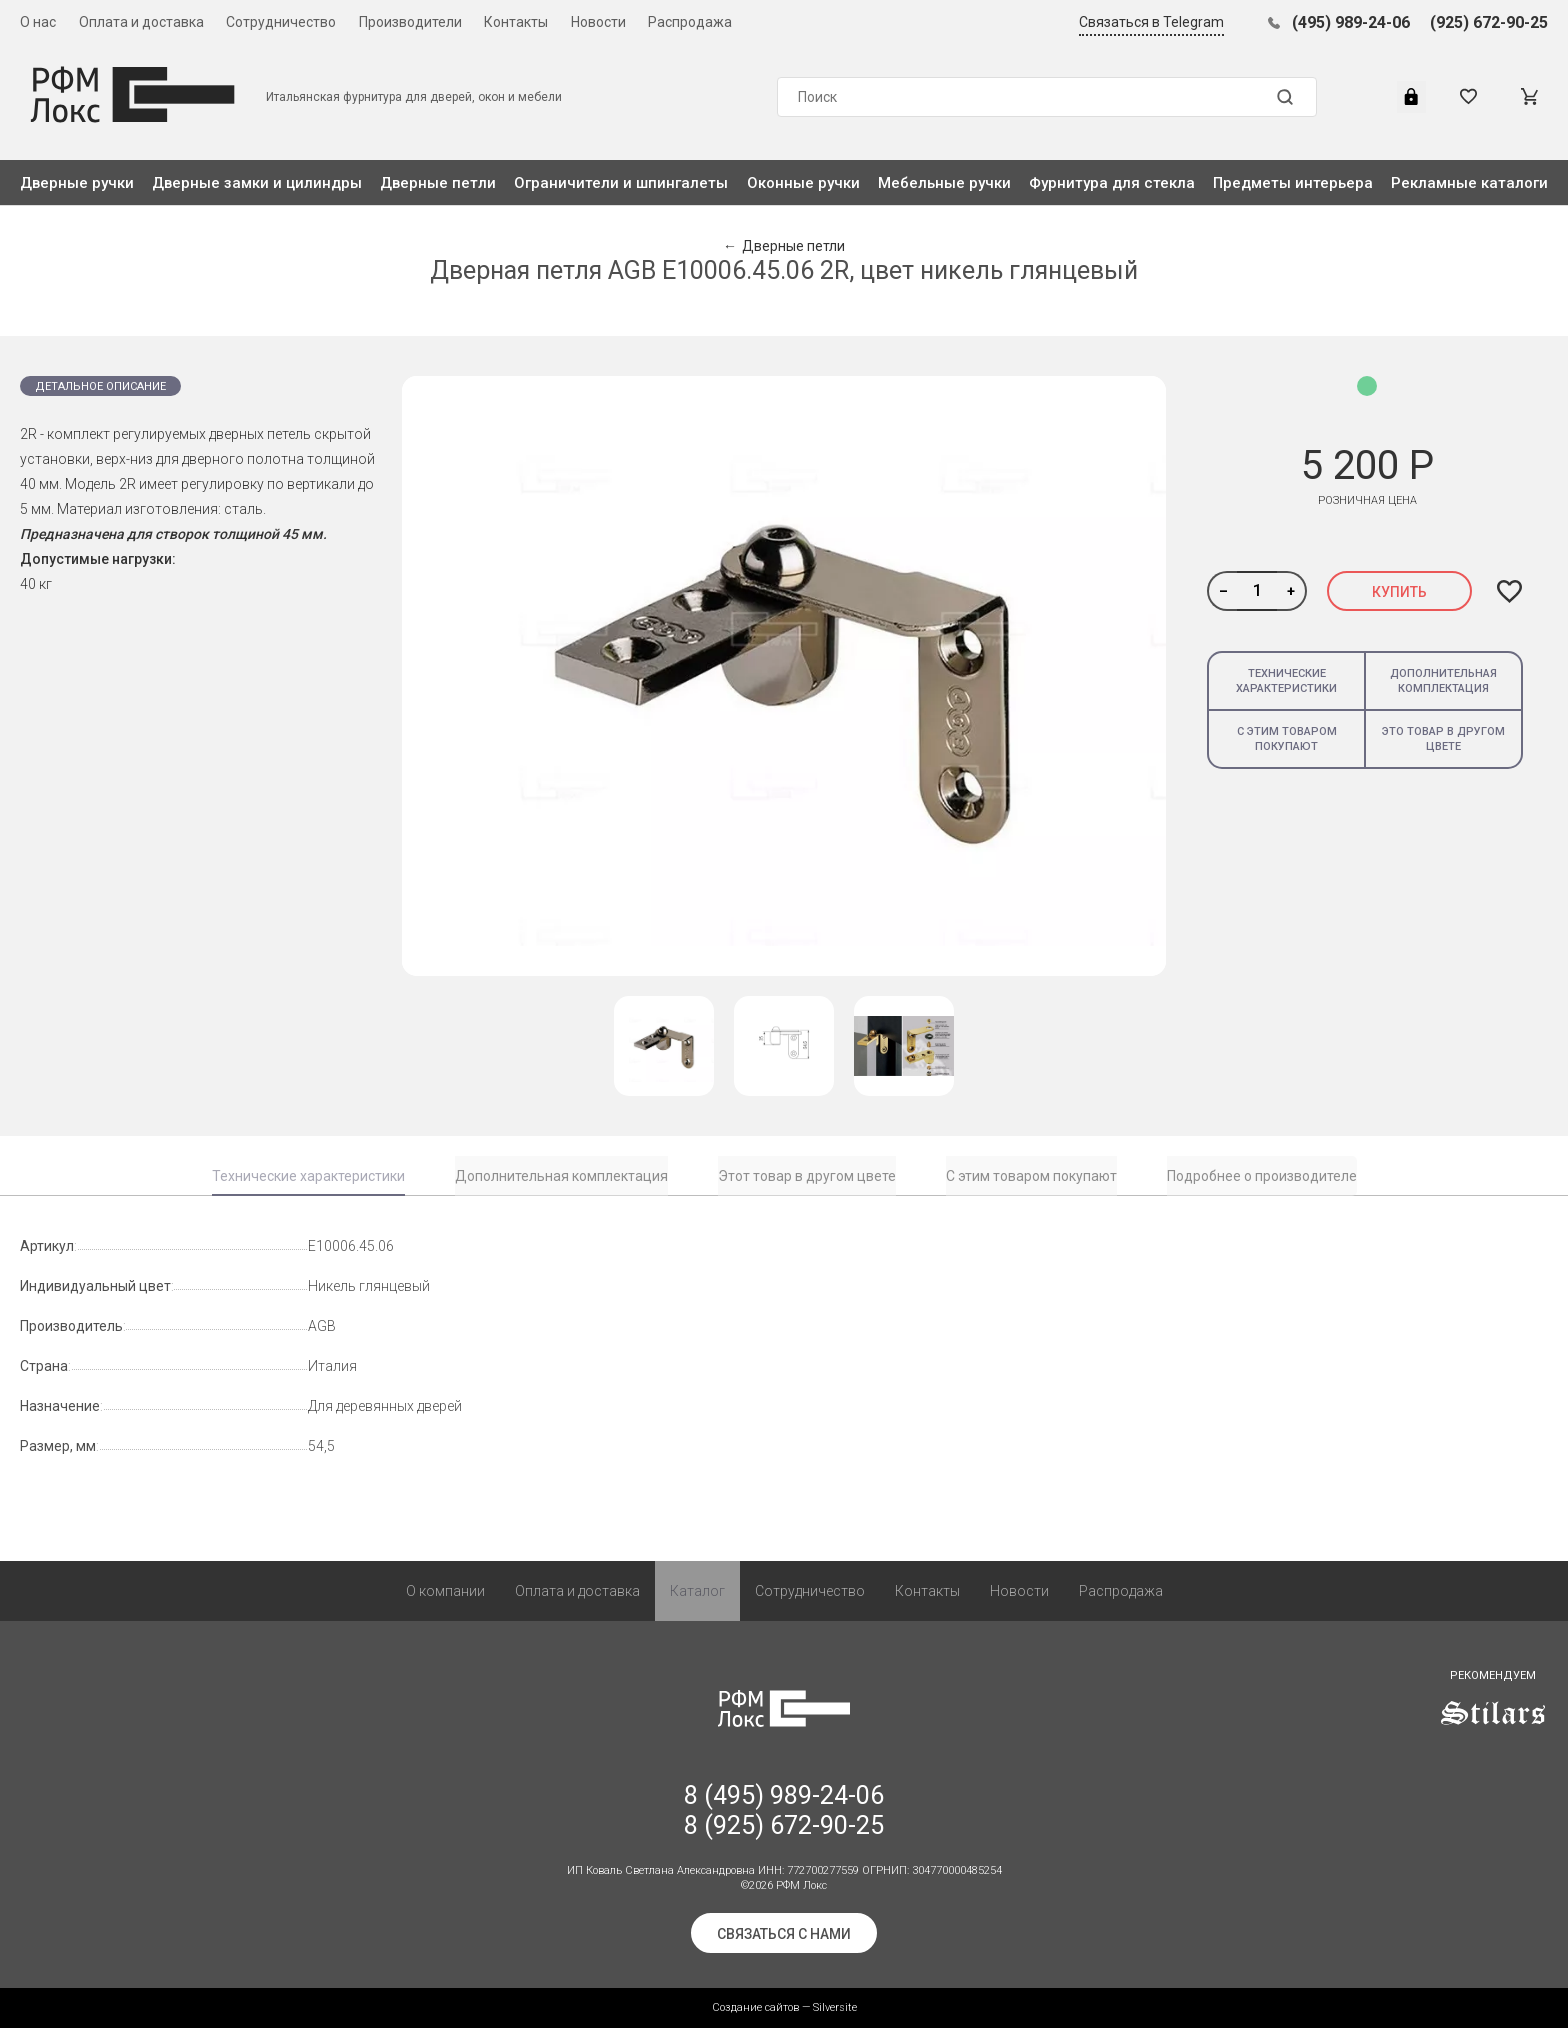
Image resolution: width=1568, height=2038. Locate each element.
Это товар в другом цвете (1443, 739)
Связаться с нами (784, 1944)
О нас (38, 22)
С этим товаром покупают (1287, 739)
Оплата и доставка (141, 22)
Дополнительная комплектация (1443, 681)
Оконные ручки (803, 183)
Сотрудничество (281, 22)
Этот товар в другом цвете (807, 1176)
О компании (445, 1601)
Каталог (697, 1601)
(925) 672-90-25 (1489, 22)
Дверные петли (438, 183)
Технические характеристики (1286, 681)
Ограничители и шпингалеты (621, 183)
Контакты (516, 22)
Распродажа (690, 22)
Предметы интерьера (1293, 183)
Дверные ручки (77, 183)
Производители (410, 22)
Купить (1399, 592)
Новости (598, 22)
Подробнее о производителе (1262, 1176)
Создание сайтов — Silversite (784, 2017)
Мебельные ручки (944, 183)
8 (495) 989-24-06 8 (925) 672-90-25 (784, 1820)
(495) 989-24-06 (1351, 22)
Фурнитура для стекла (1112, 183)
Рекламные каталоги (1469, 183)
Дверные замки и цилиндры (257, 183)
